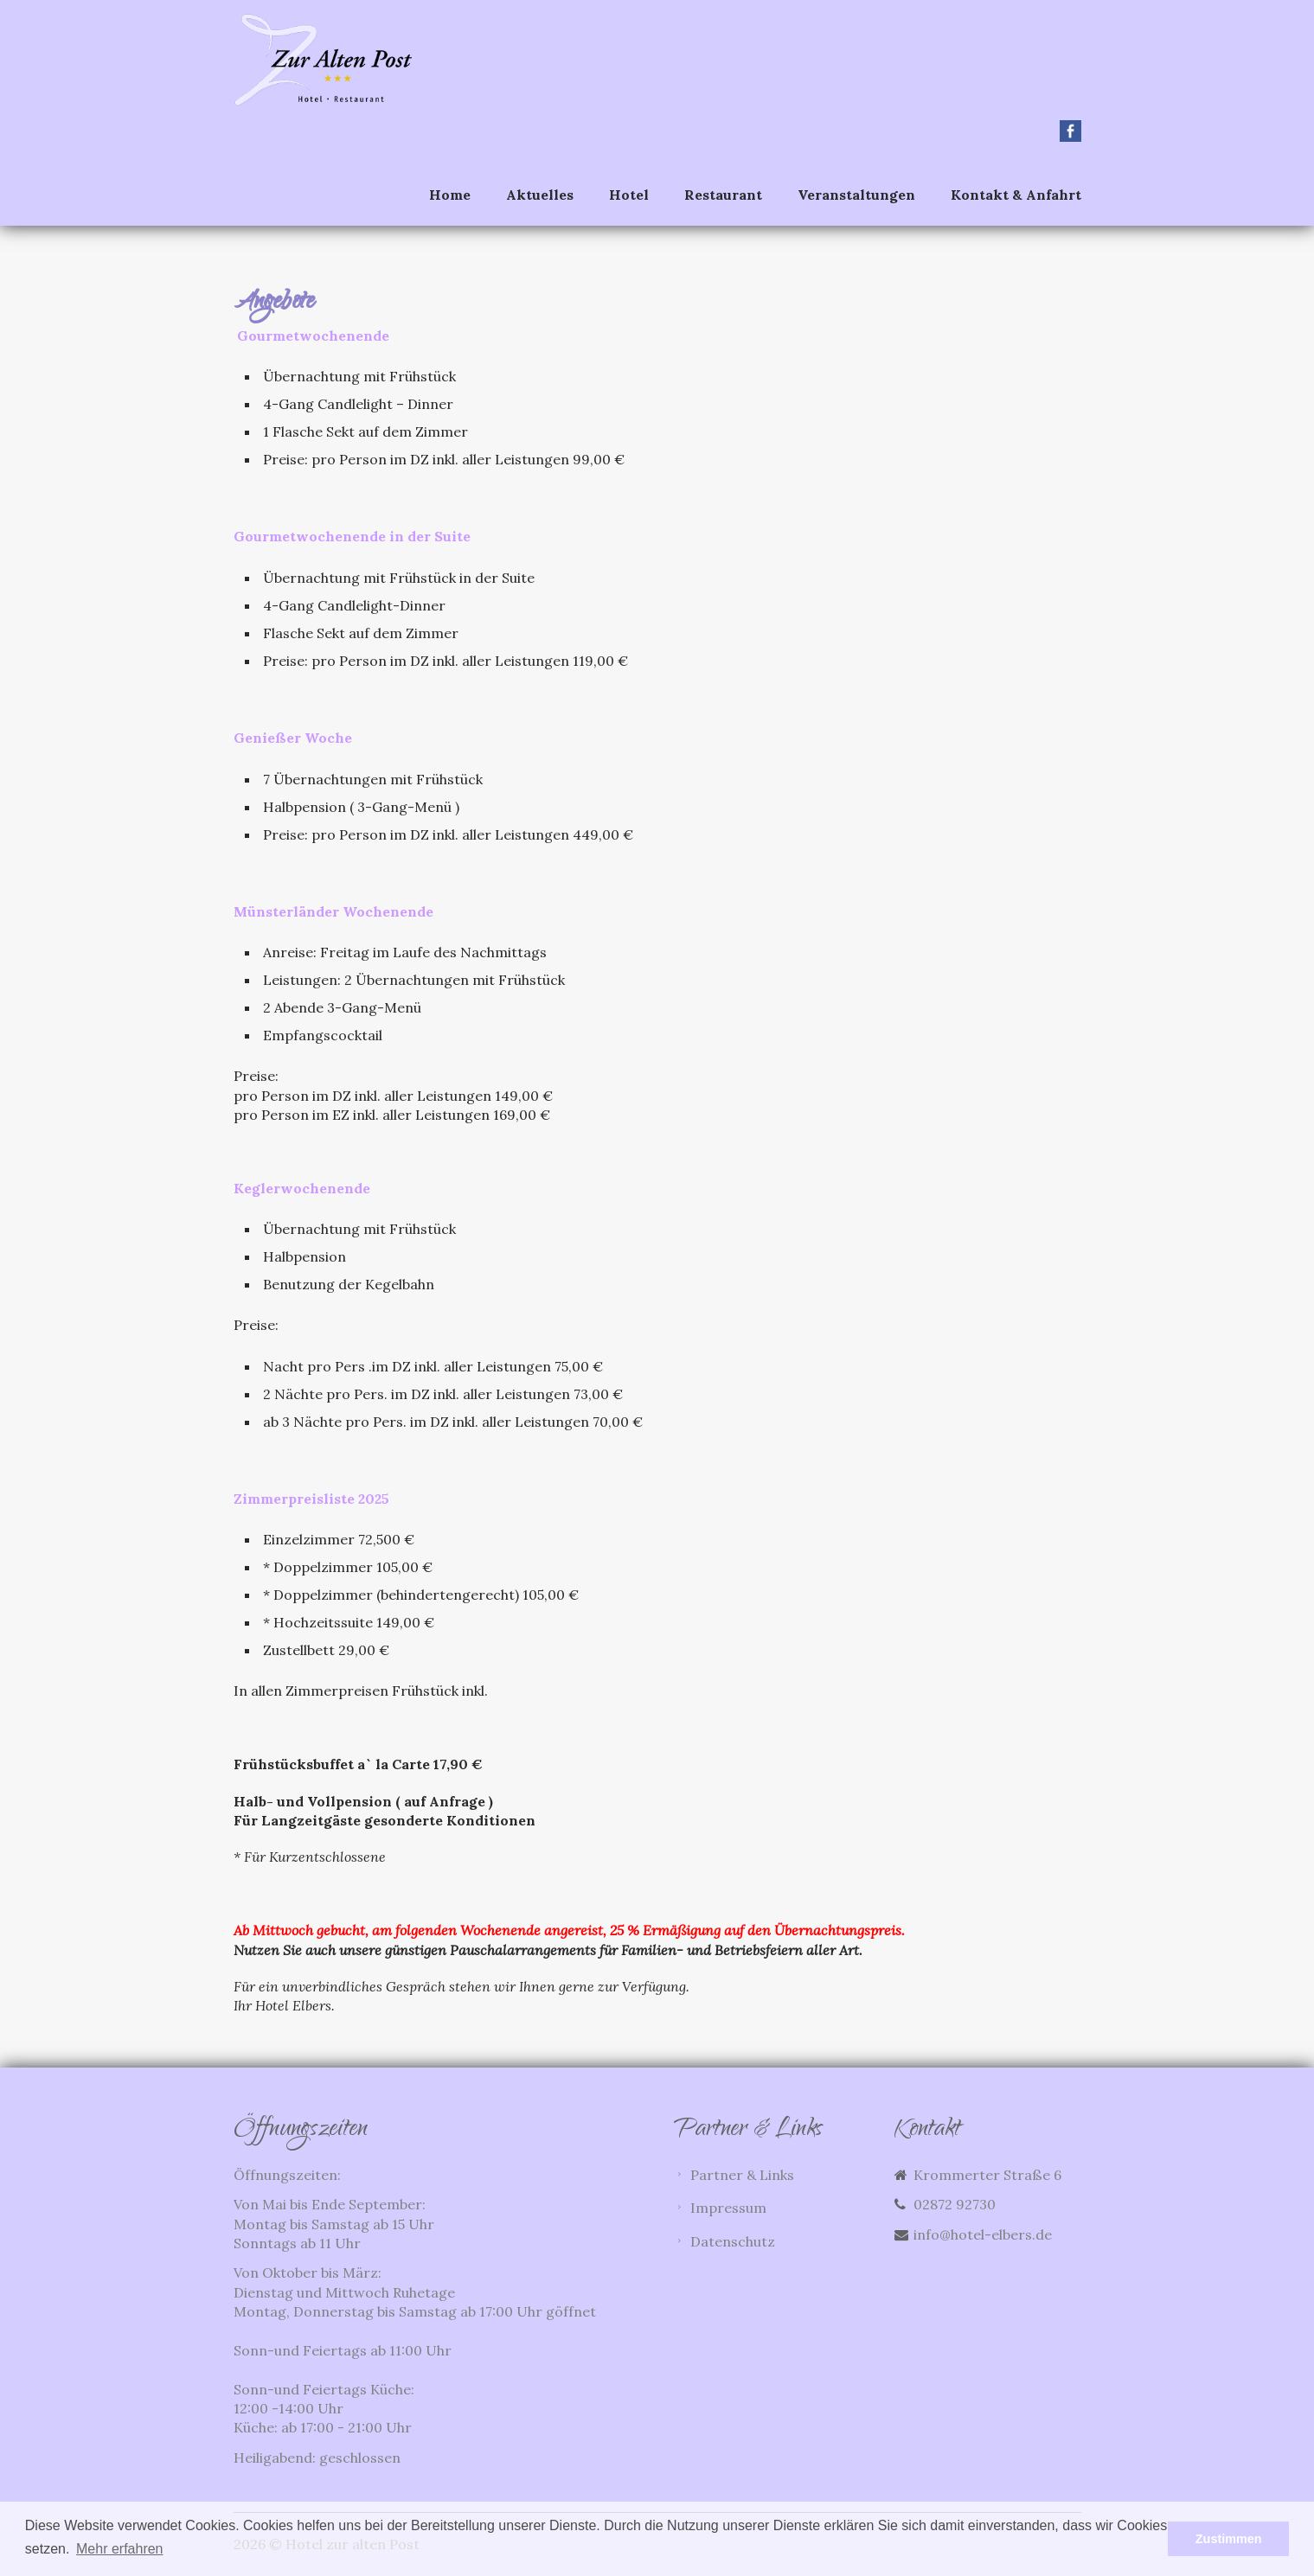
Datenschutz (733, 2241)
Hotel (629, 194)
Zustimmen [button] (1228, 2539)
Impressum (729, 2208)
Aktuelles (540, 194)
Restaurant (723, 194)
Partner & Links (743, 2175)
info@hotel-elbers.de (982, 2234)
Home (450, 194)
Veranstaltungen (856, 194)
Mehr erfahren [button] (119, 2548)
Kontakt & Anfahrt (1016, 194)
